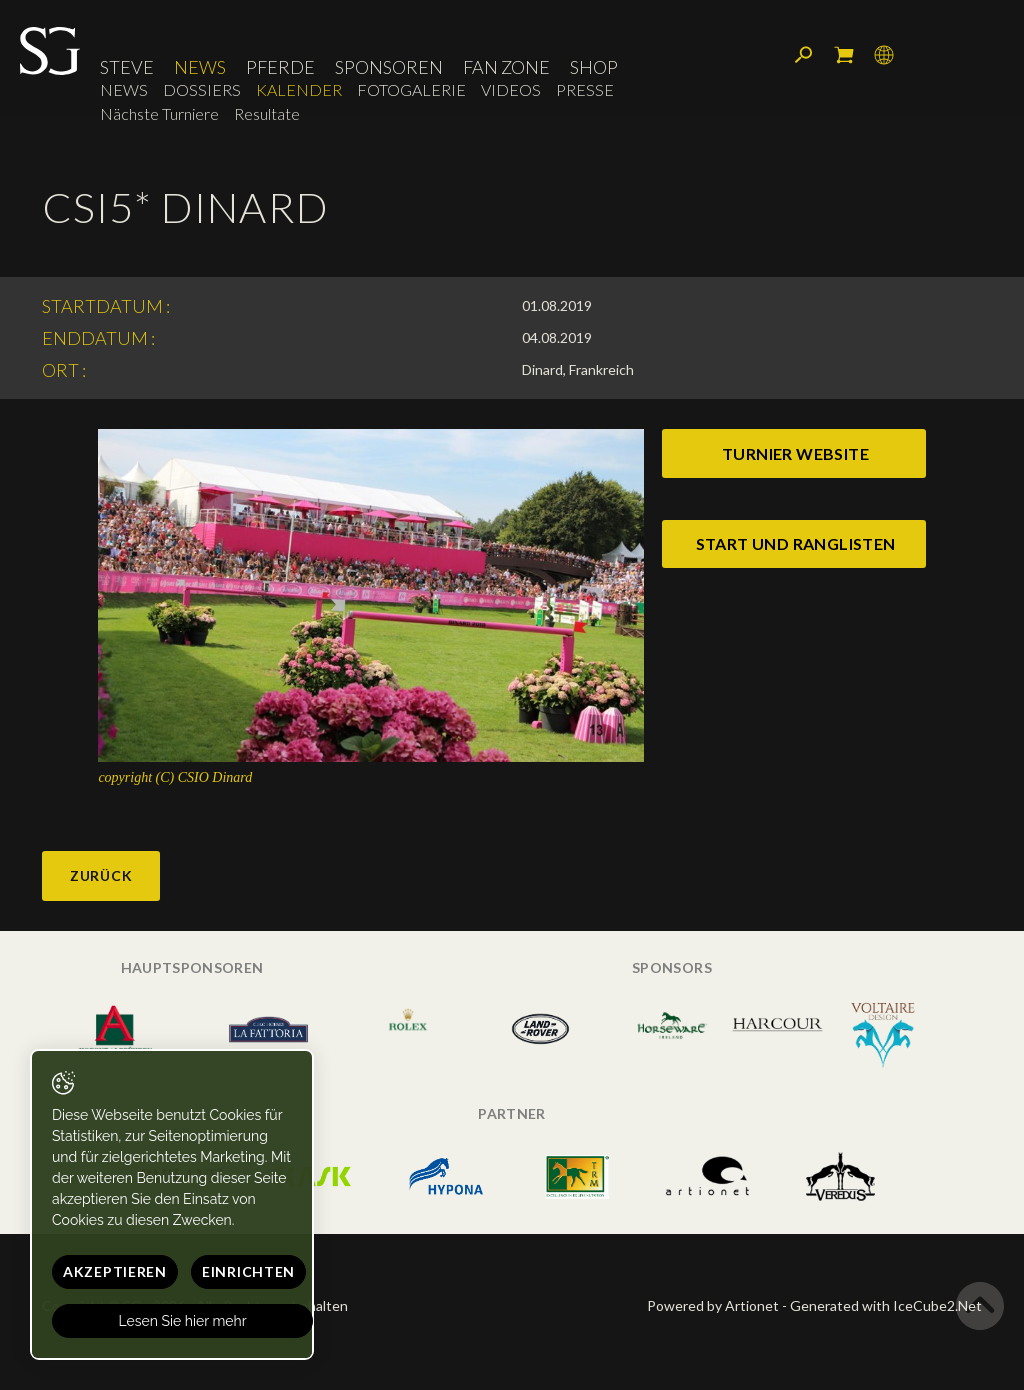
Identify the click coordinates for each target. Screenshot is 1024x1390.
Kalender (299, 89)
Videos (511, 89)
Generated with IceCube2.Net (886, 1305)
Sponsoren (389, 67)
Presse (585, 89)
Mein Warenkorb (844, 55)
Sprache (884, 55)
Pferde (280, 67)
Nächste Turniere (159, 113)
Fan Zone (506, 67)
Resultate (267, 113)
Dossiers (202, 89)
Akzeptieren (115, 1271)
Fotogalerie (411, 89)
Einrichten (248, 1271)
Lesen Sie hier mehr (183, 1321)
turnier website (795, 453)
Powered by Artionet (713, 1305)
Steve (127, 67)
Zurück (101, 875)
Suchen (804, 55)
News (200, 67)
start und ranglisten (796, 543)
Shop (594, 67)
